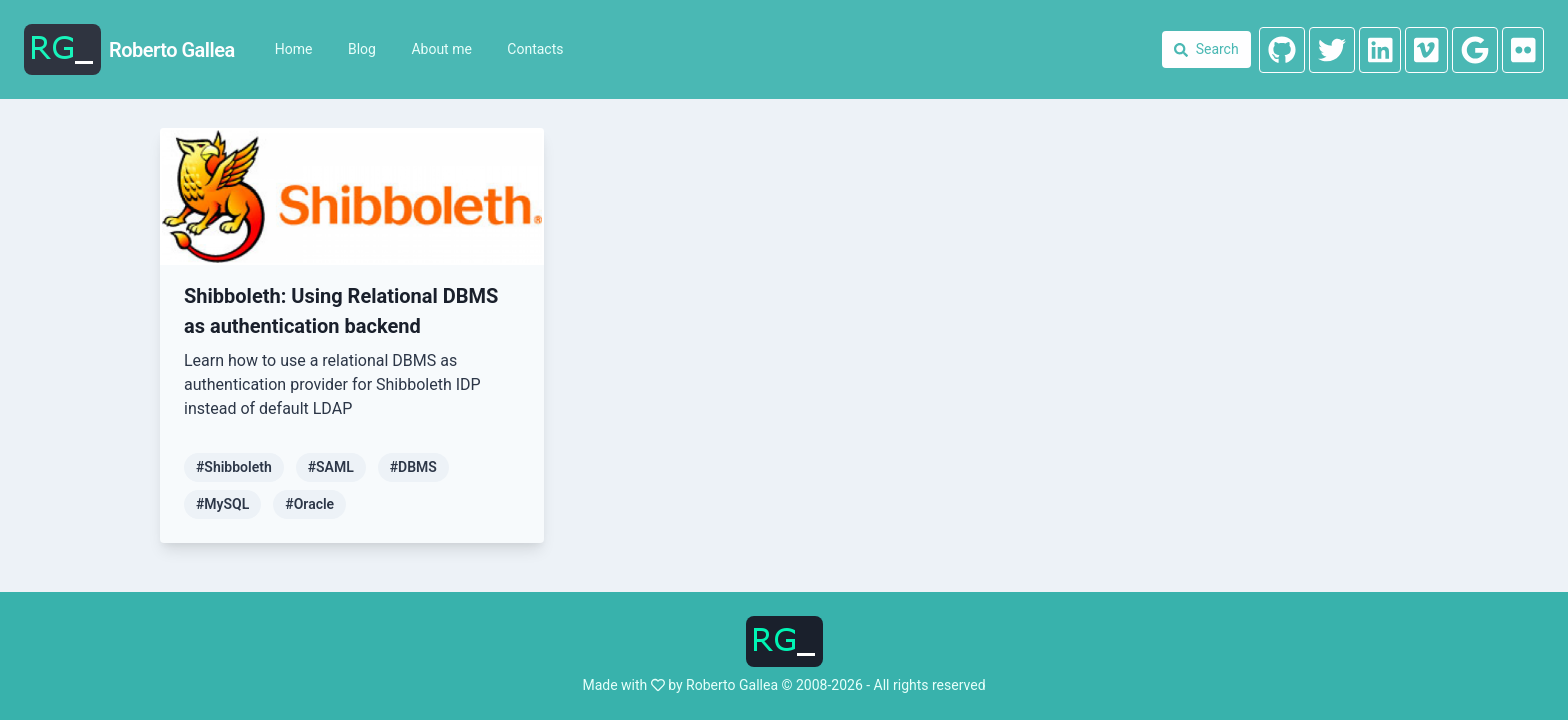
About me (441, 49)
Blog (362, 49)
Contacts (535, 49)
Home (294, 49)
